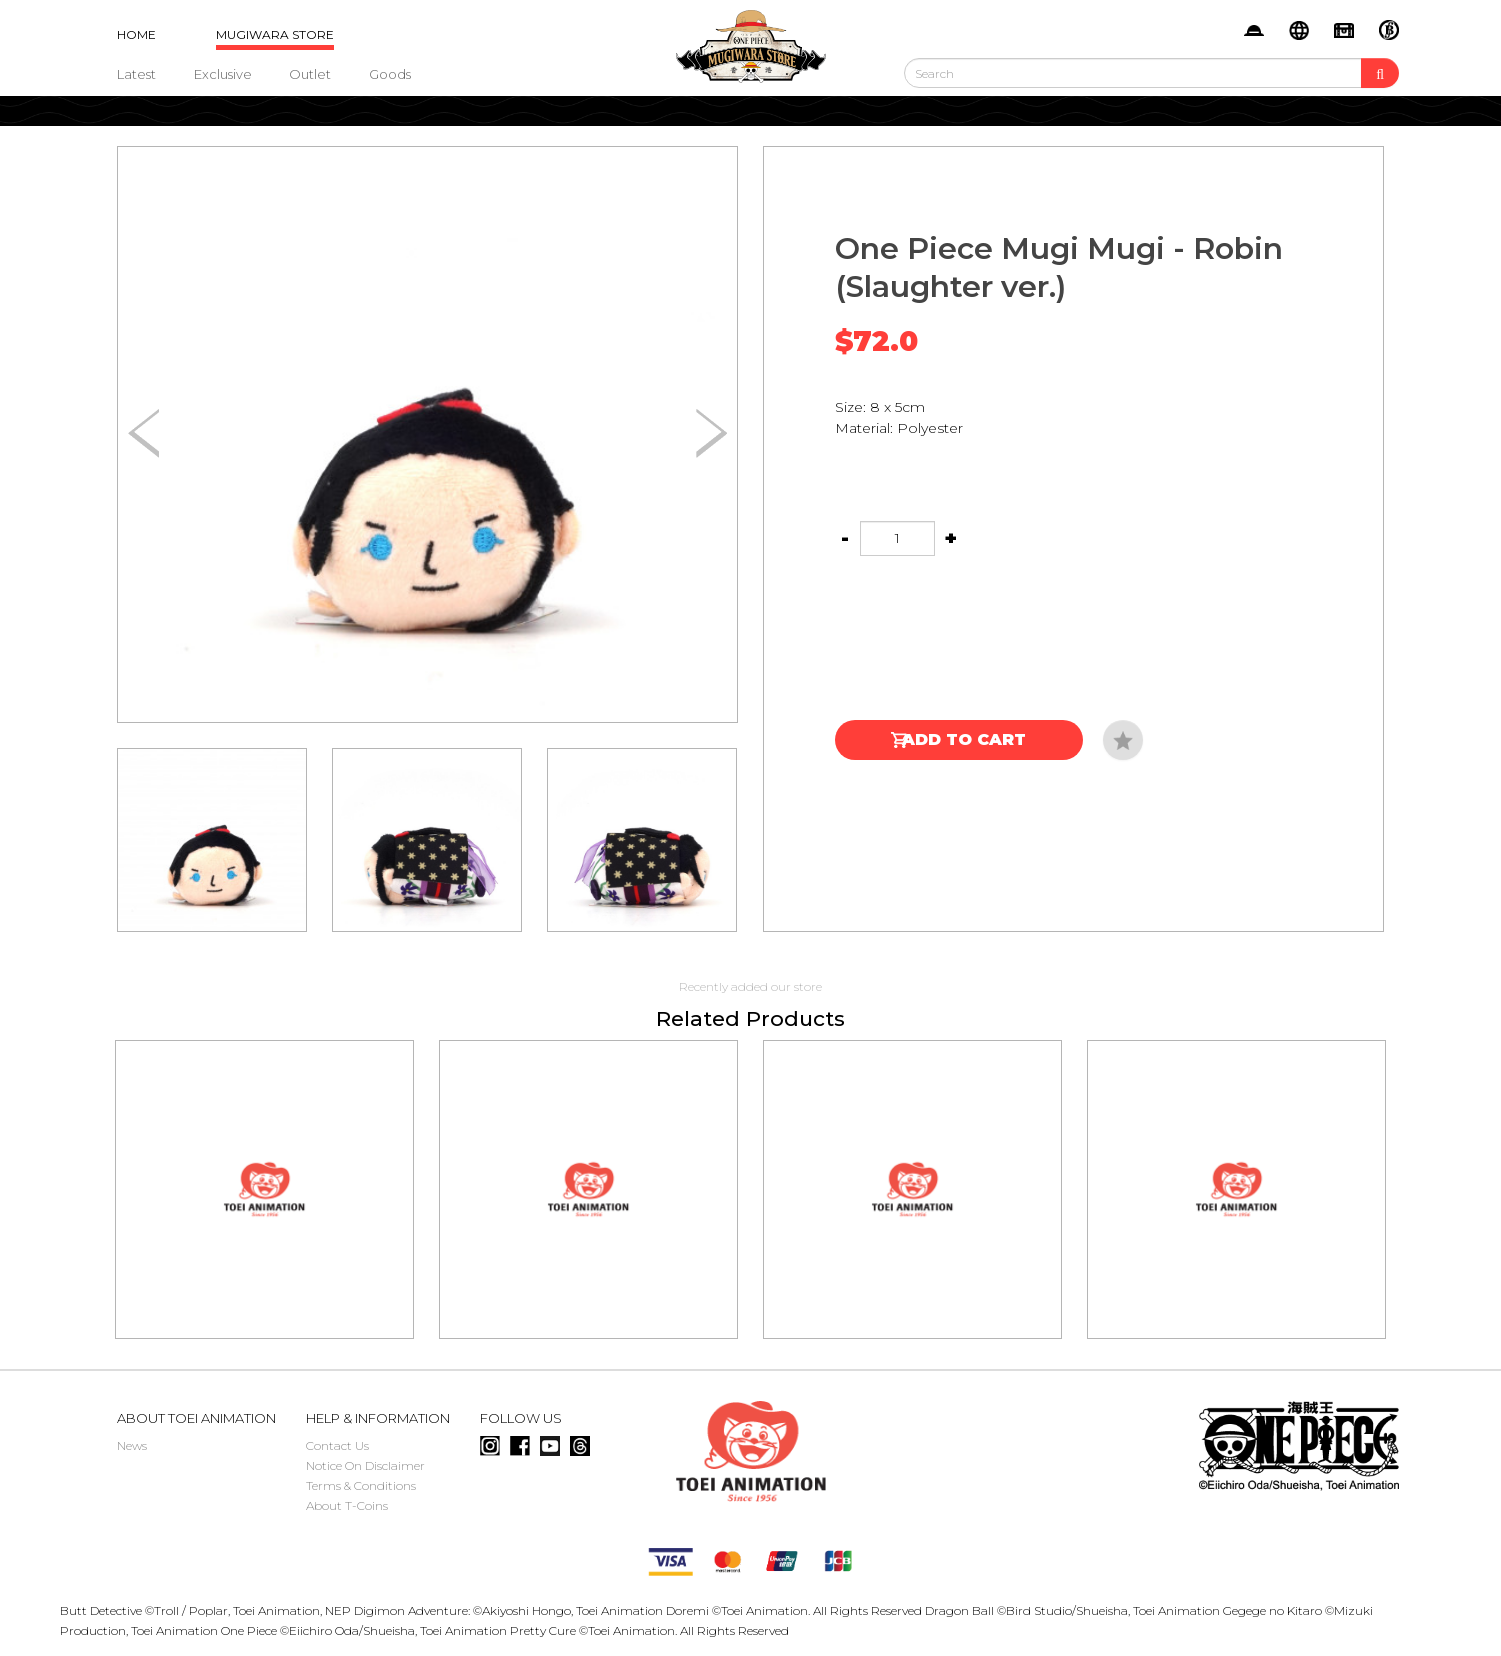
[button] (711, 434)
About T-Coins (347, 1505)
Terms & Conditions (361, 1485)
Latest (136, 74)
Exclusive (223, 74)
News (132, 1445)
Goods (390, 74)
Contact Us (337, 1445)
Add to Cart (964, 739)
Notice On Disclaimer (365, 1465)
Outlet (310, 74)
